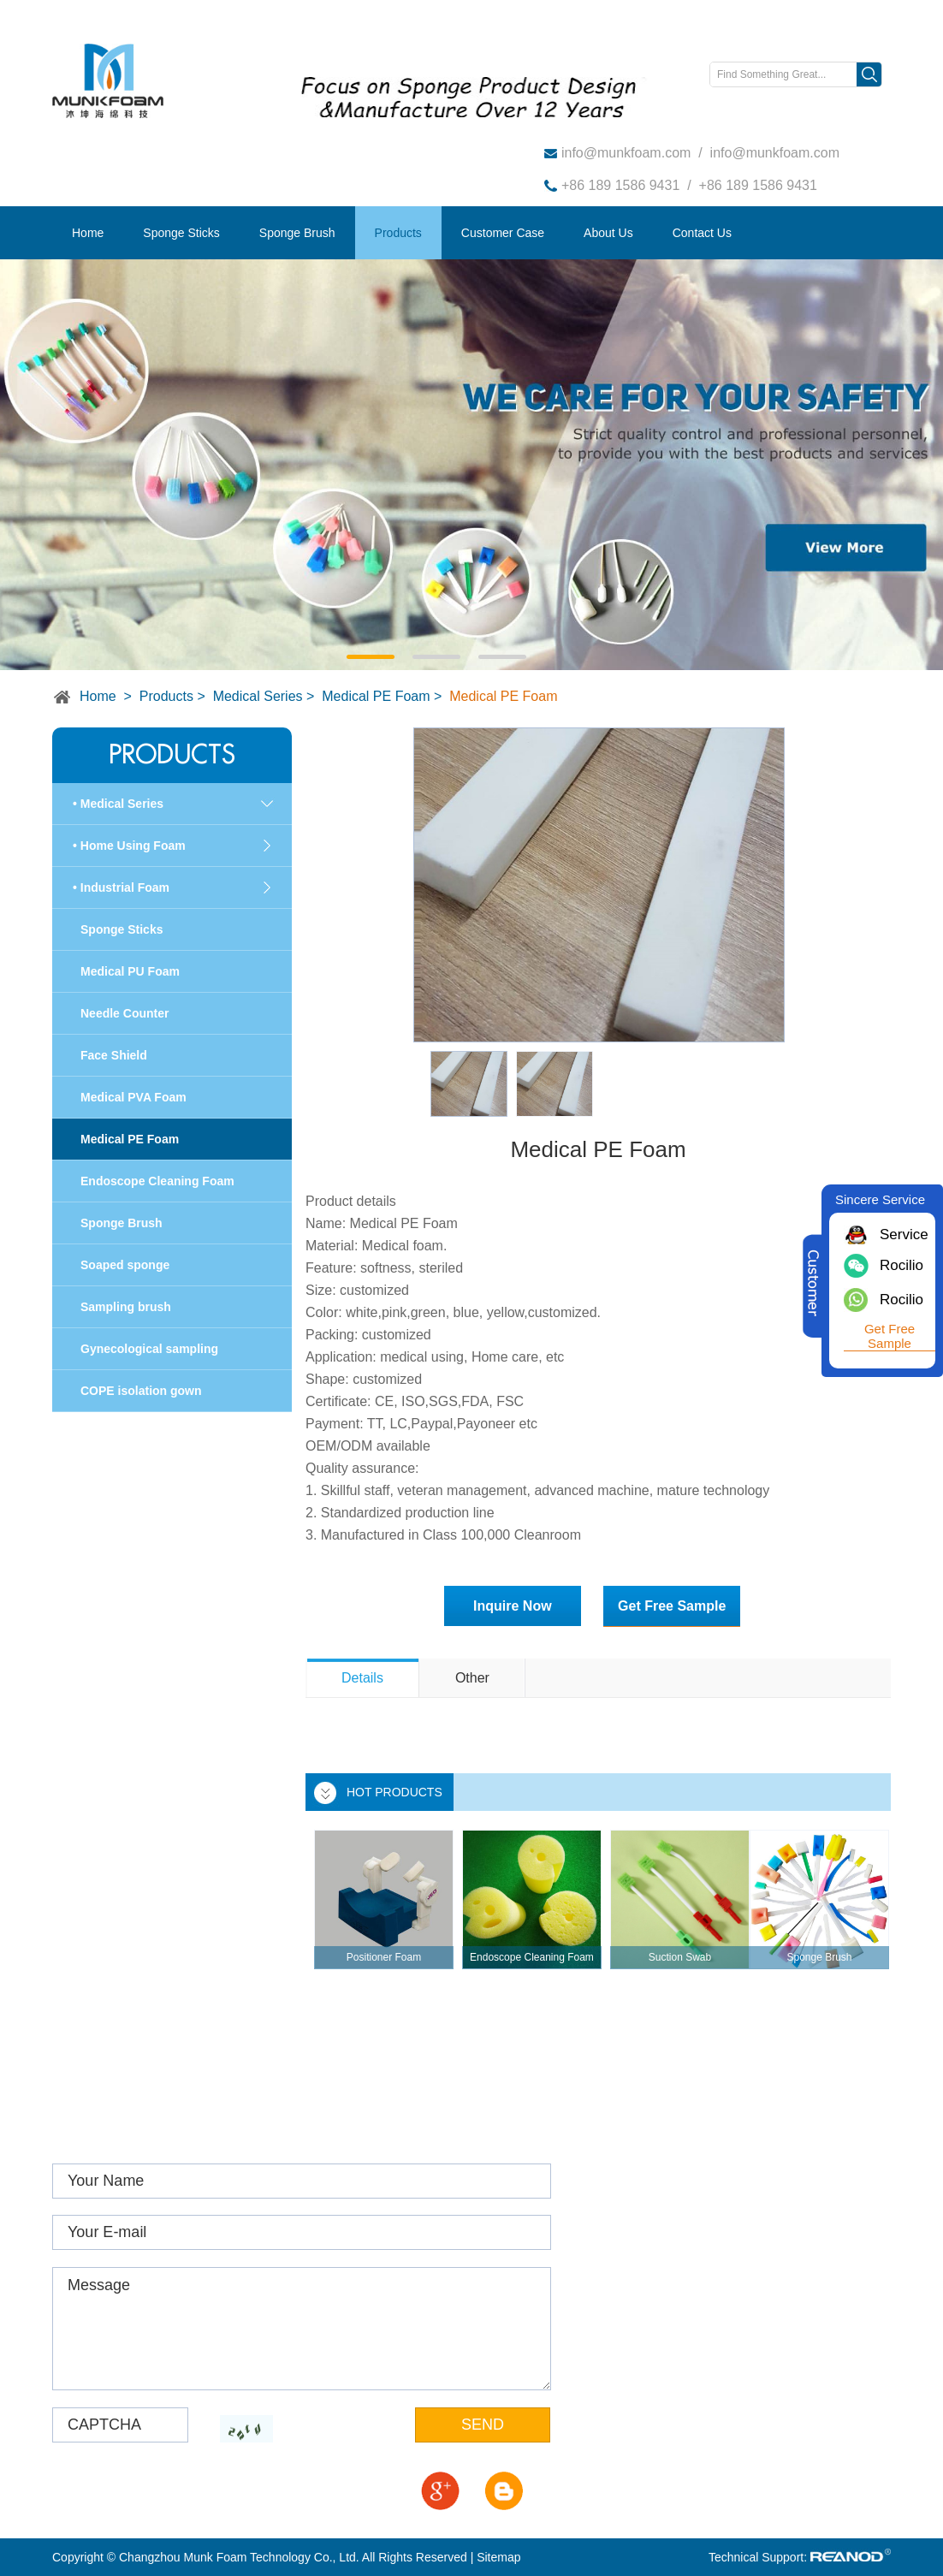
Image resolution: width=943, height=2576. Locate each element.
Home (88, 233)
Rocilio (901, 1265)
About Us (608, 233)
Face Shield (113, 1055)
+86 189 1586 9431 (620, 185)
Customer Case (502, 233)
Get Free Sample (672, 1606)
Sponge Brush (297, 233)
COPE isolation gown (141, 1391)
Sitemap (498, 2557)
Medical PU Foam (130, 971)
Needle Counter (124, 1013)
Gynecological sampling (149, 1349)
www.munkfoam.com (675, 2259)
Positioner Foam (384, 1957)
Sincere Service (880, 1199)
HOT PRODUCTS (394, 1792)
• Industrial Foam (121, 887)
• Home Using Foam (129, 845)
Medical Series (258, 696)
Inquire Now (512, 1606)
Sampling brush (125, 1307)
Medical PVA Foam (133, 1097)
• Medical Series (118, 803)
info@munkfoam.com (626, 152)
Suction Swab (680, 1957)
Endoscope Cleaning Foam (532, 1957)
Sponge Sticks (181, 233)
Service (901, 1234)
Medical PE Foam (376, 696)
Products (398, 233)
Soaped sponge (124, 1265)
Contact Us (702, 233)
